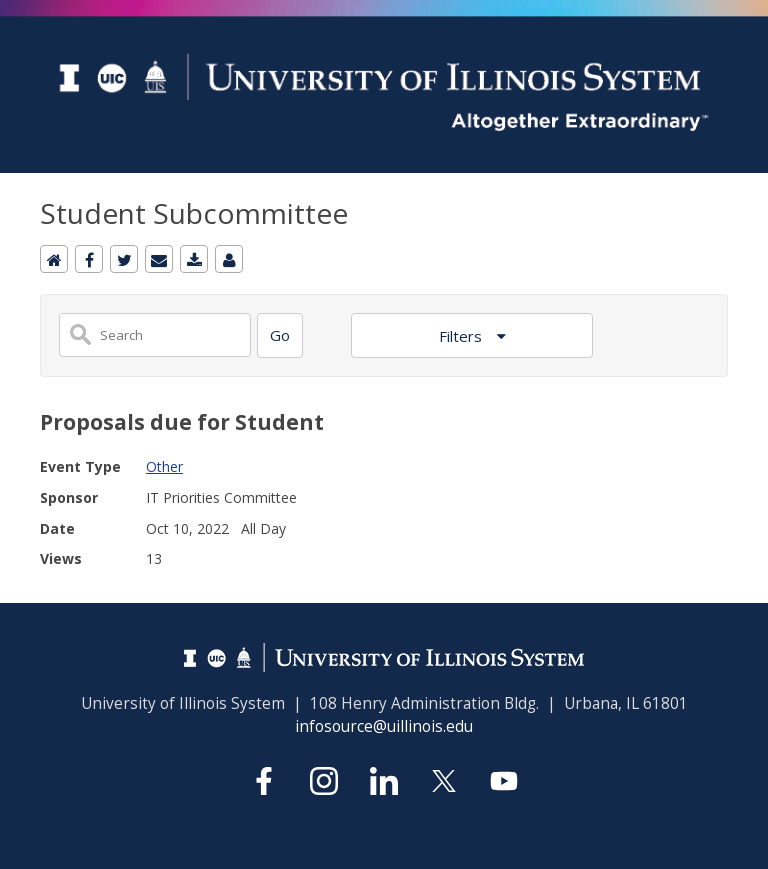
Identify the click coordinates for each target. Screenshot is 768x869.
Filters (462, 336)
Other (164, 466)
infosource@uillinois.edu (384, 726)
